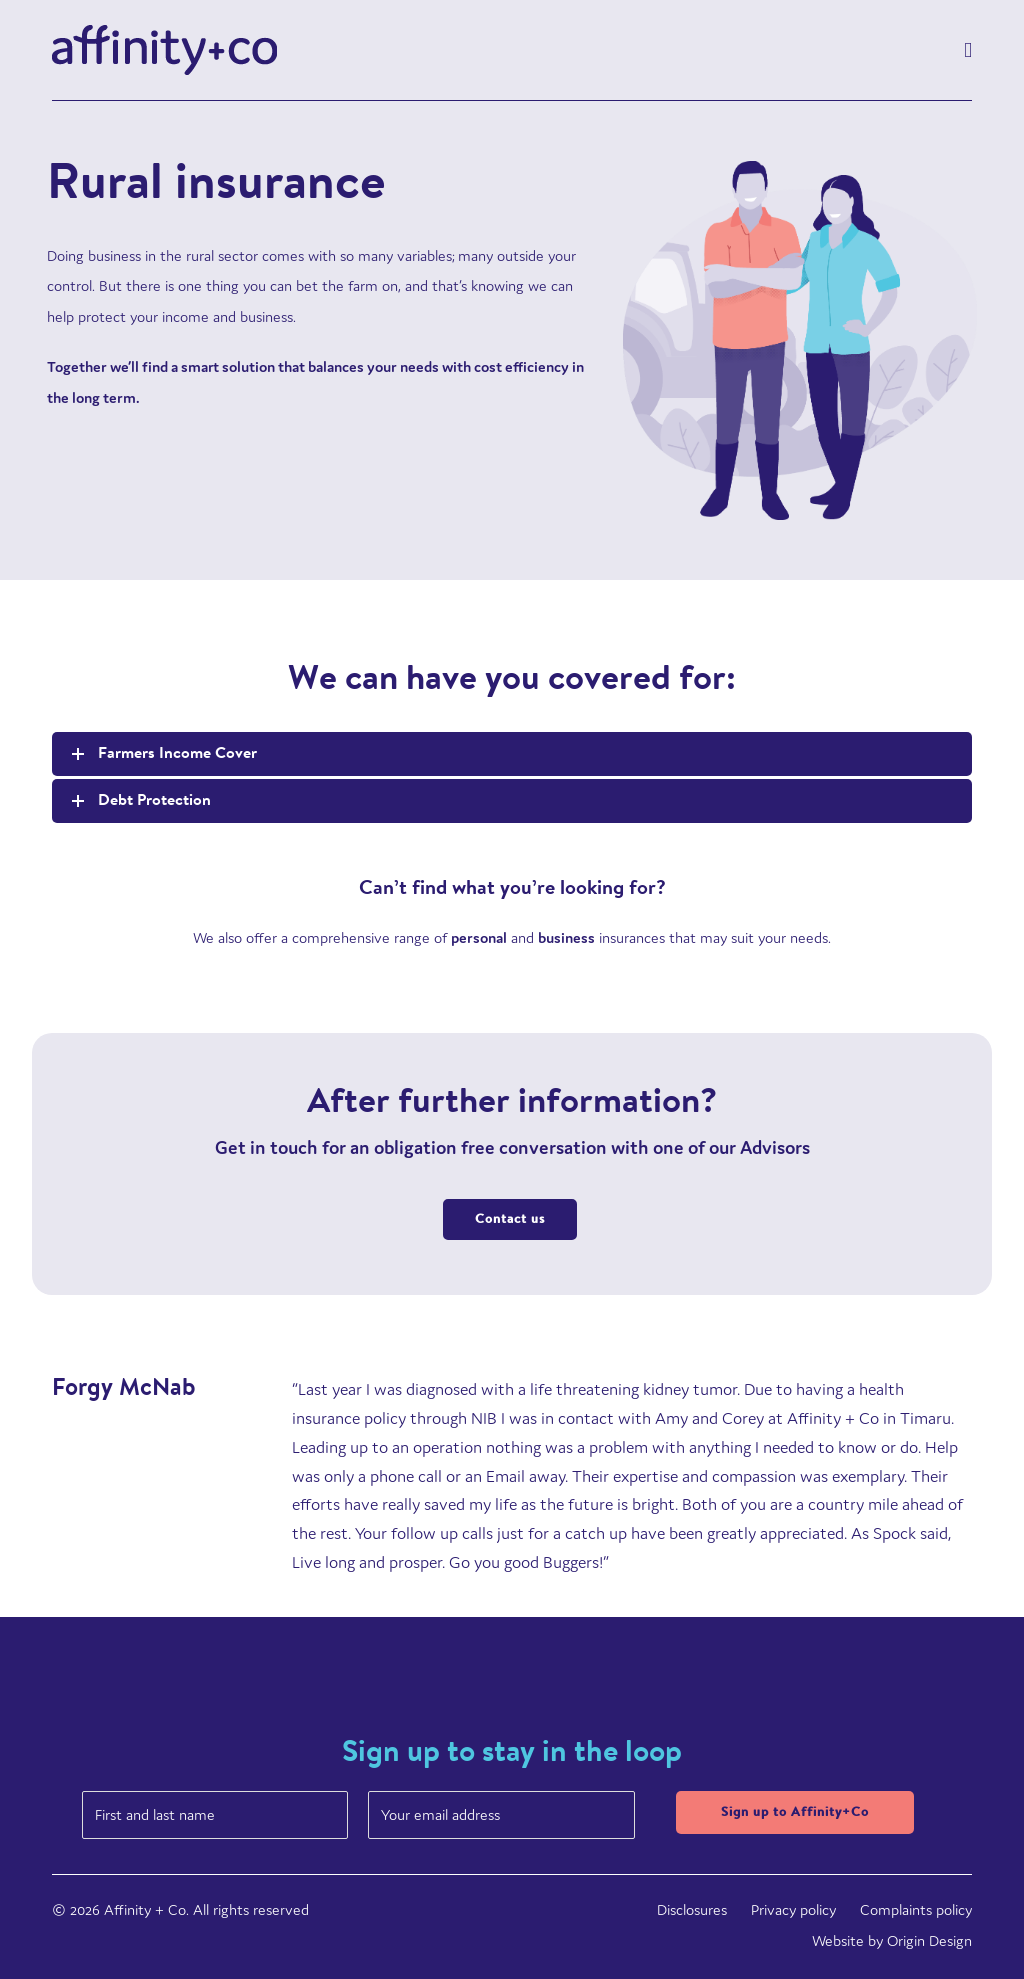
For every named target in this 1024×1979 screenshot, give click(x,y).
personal (479, 937)
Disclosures (692, 1909)
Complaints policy (916, 1909)
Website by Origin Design (892, 1940)
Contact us (510, 1219)
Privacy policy (793, 1909)
